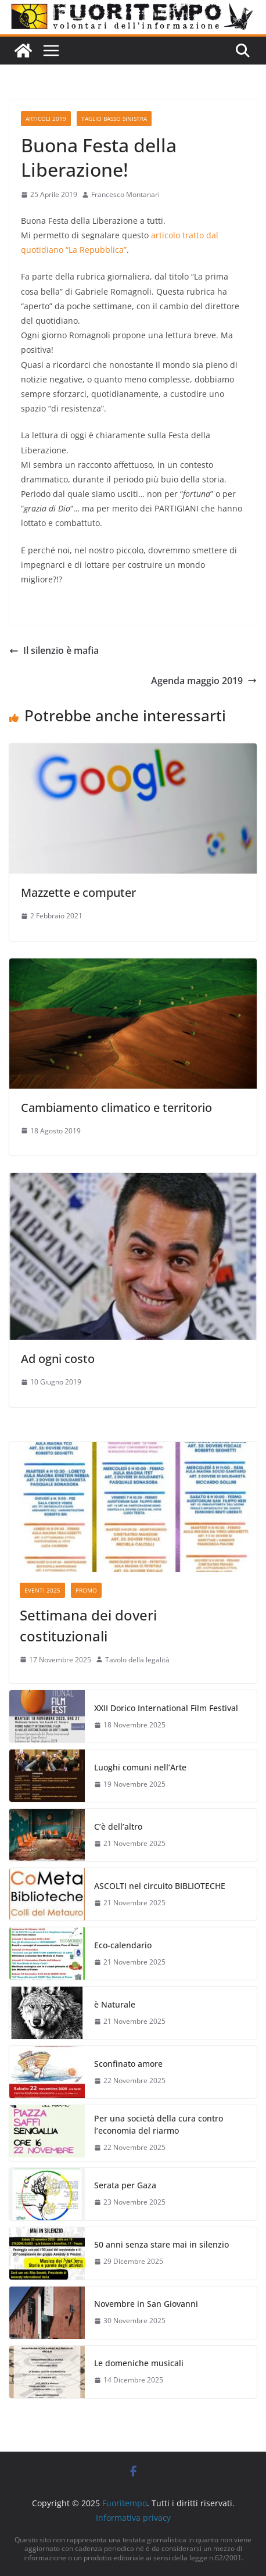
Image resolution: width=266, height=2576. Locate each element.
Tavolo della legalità (137, 1660)
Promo (86, 1590)
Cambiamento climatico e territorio (116, 1107)
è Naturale (114, 2004)
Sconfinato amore (128, 2063)
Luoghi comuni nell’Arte (140, 1767)
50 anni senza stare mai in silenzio (161, 2244)
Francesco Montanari (125, 194)
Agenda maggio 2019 (204, 680)
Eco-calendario (123, 1945)
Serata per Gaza (125, 2185)
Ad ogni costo (58, 1358)
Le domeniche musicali (139, 2363)
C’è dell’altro (118, 1826)
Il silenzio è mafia (54, 650)
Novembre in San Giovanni (146, 2303)
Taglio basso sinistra (114, 119)
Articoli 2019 (46, 119)
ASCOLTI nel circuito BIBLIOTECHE (159, 1885)
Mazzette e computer (78, 892)
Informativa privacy (133, 2517)
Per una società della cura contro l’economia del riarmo (158, 2124)
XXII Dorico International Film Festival (166, 1707)
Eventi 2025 (42, 1590)
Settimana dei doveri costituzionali (88, 1625)
